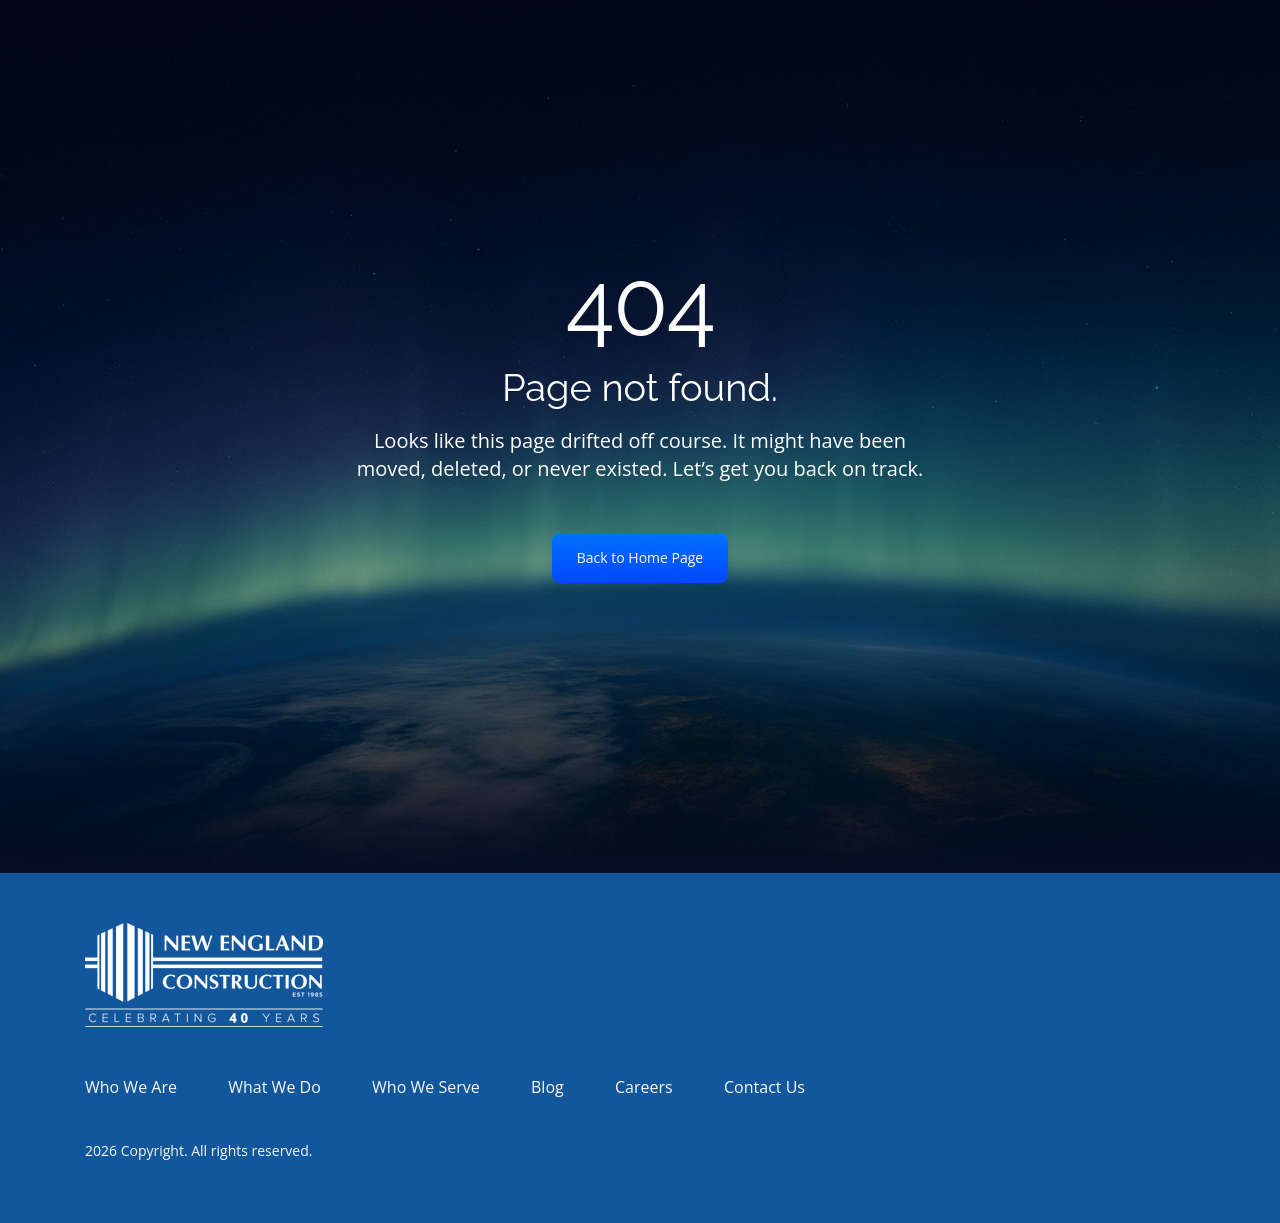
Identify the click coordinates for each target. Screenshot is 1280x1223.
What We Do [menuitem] (274, 1087)
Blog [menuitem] (547, 1087)
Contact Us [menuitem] (764, 1087)
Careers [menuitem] (644, 1087)
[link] (204, 973)
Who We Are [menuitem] (131, 1087)
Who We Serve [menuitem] (426, 1087)
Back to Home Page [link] (640, 557)
